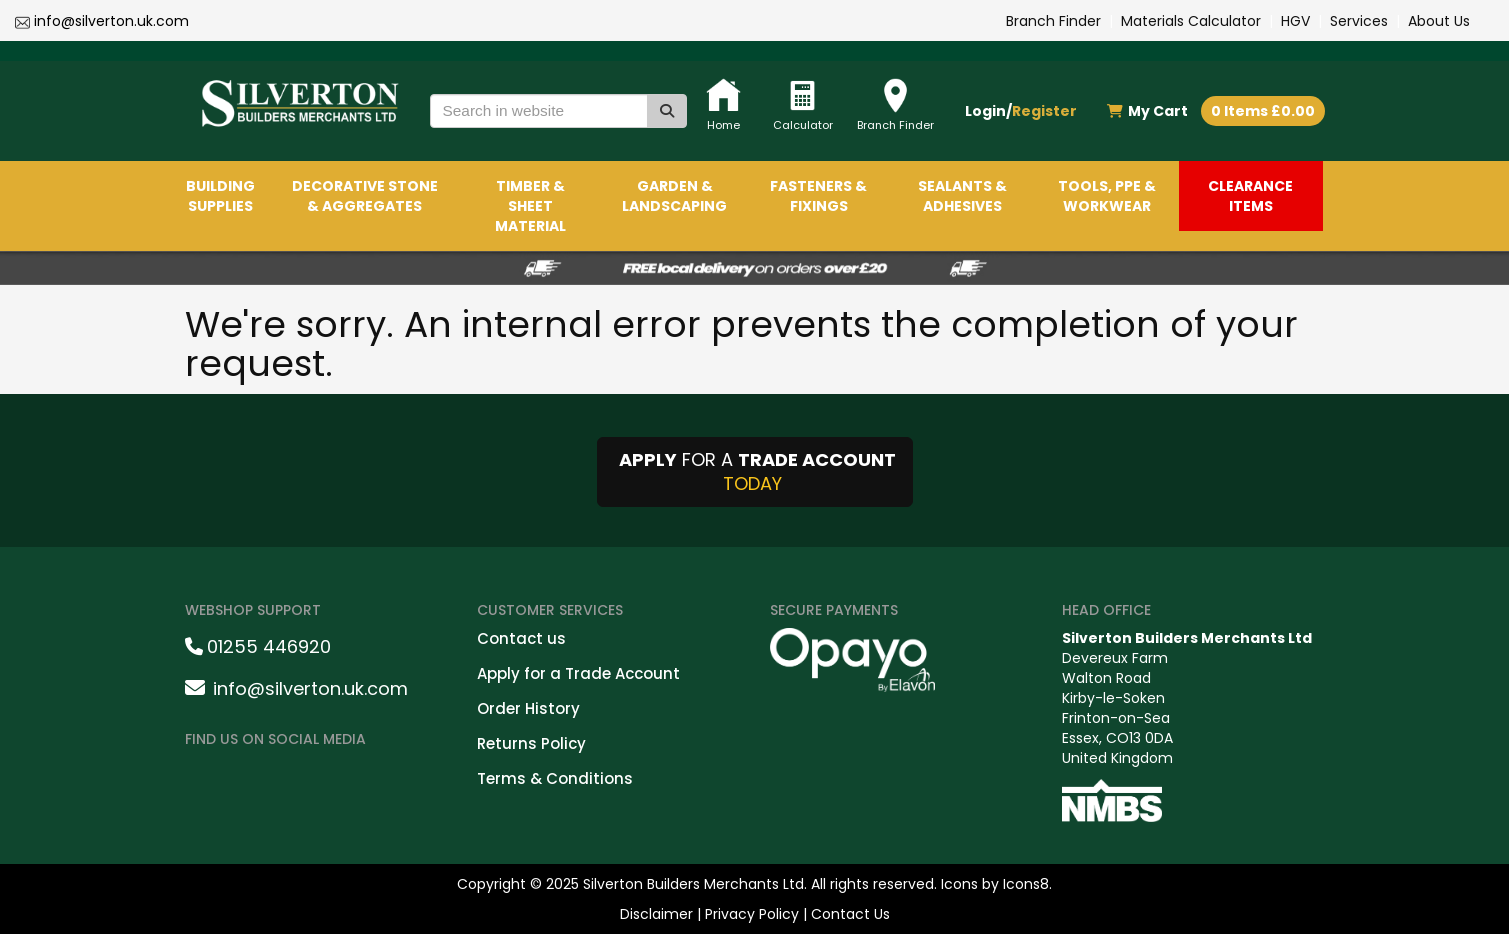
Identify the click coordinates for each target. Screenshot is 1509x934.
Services (1359, 21)
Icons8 (1026, 884)
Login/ (1021, 111)
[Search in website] (539, 111)
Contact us (521, 638)
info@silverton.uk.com (111, 21)
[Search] (667, 111)
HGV (1295, 21)
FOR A (755, 471)
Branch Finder (1053, 21)
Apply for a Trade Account (578, 673)
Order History (528, 708)
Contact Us (850, 914)
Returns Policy (531, 743)
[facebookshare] (209, 781)
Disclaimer (656, 914)
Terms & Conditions (555, 778)
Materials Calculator (1191, 21)
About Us (1439, 21)
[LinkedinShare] (313, 781)
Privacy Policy (752, 914)
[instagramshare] (261, 781)
